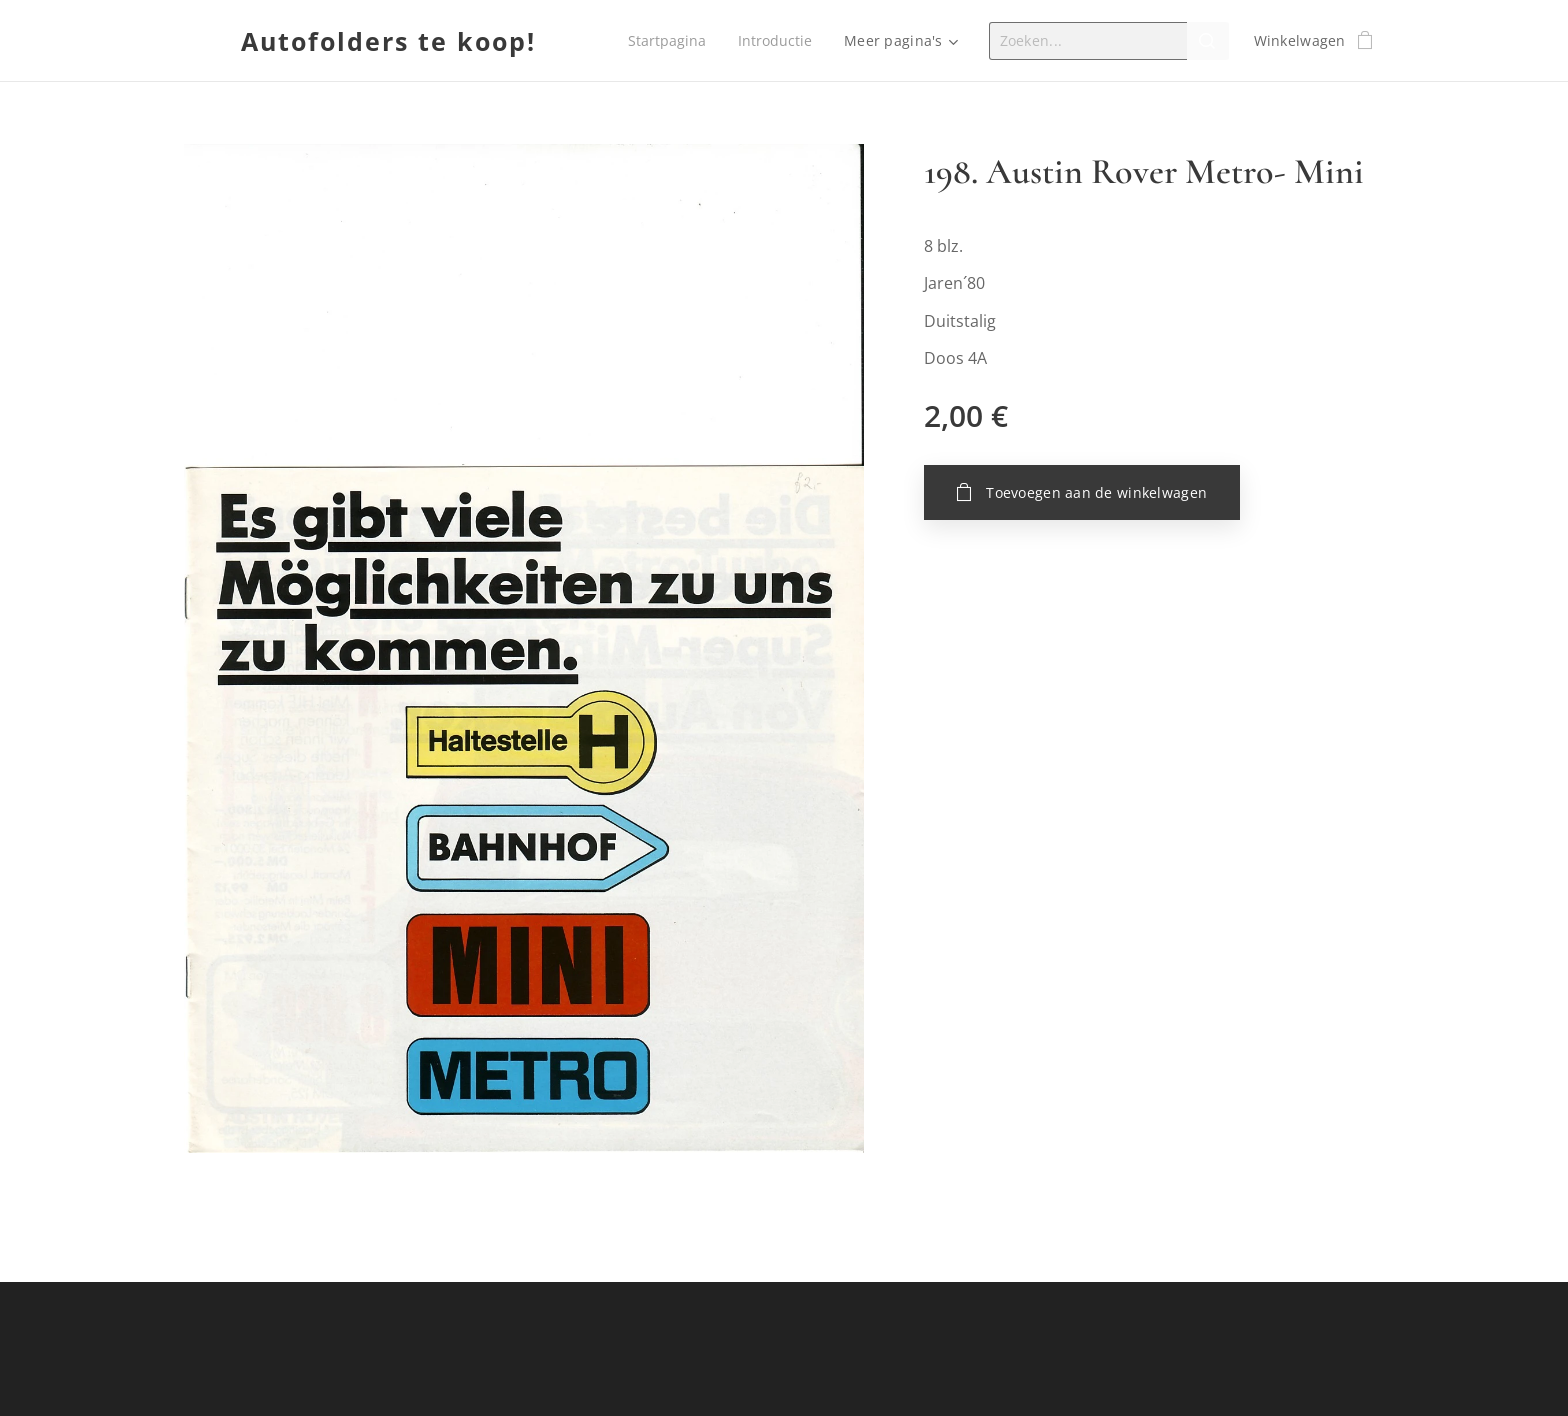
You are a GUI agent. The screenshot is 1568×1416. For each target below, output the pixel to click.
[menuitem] (668, 41)
